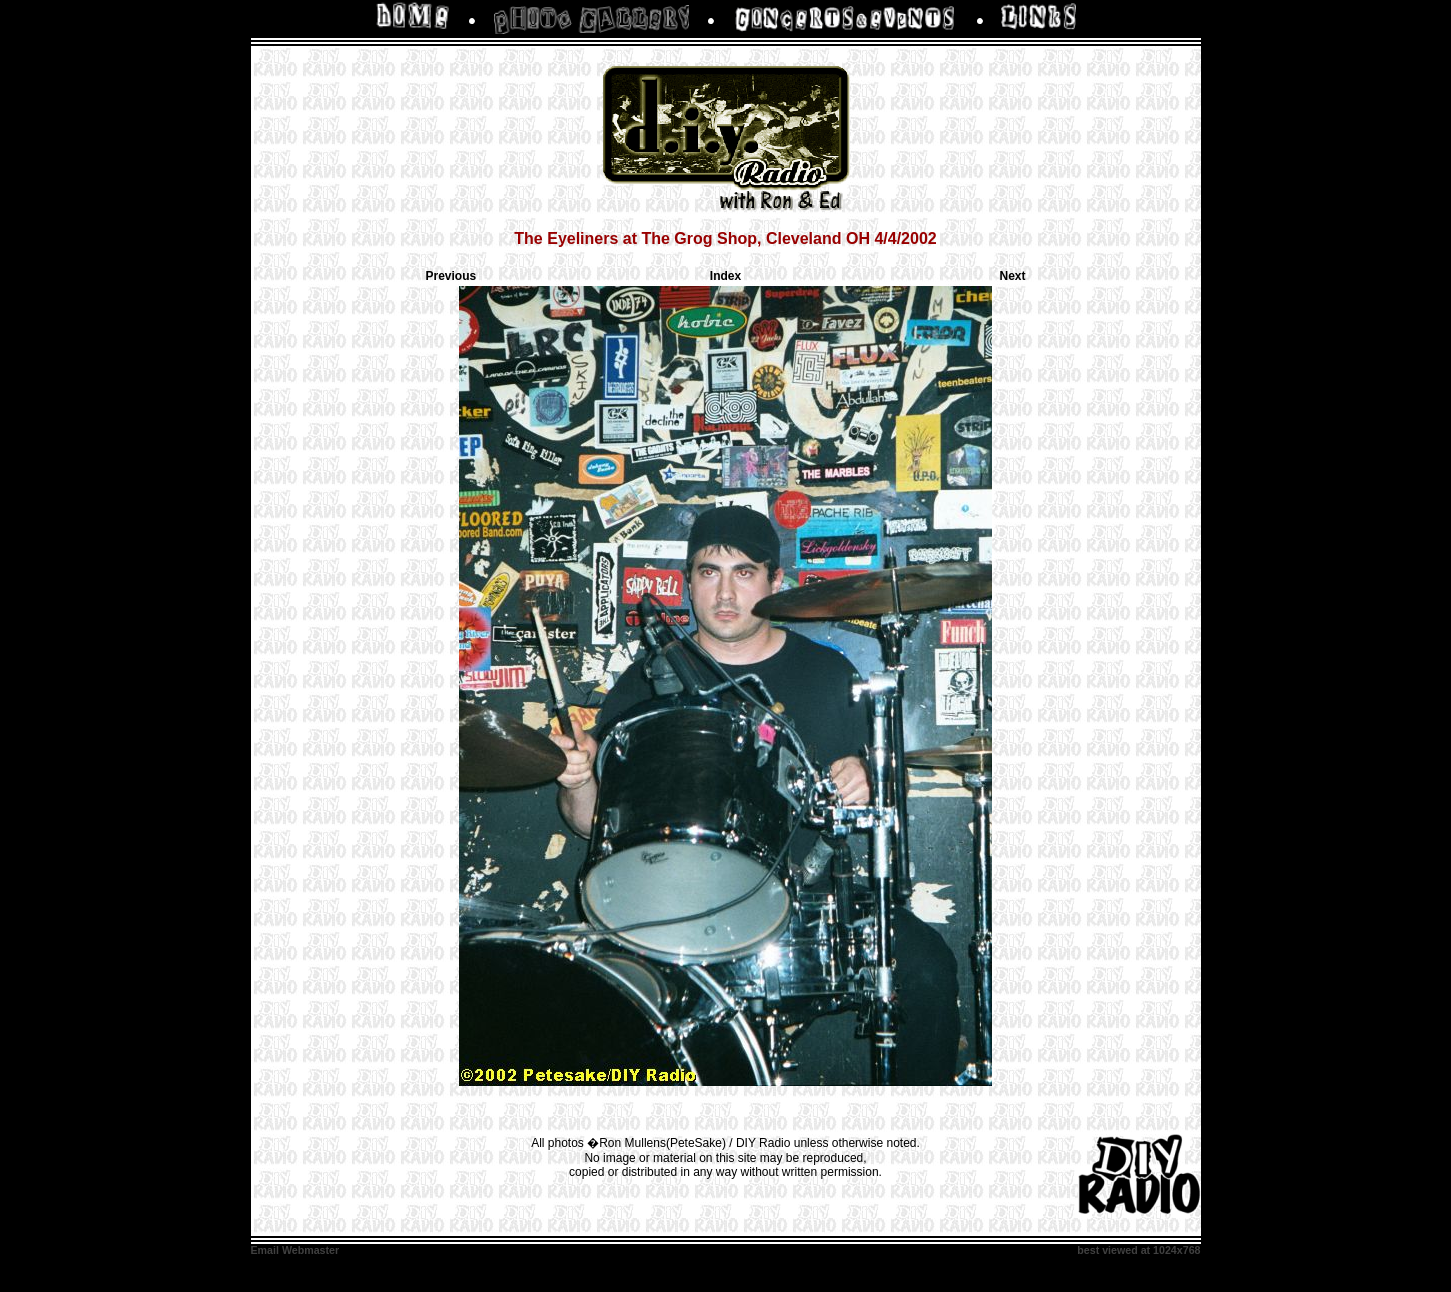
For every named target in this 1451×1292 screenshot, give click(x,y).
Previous (451, 276)
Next (1012, 276)
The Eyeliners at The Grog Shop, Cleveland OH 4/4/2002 (725, 238)
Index (725, 276)
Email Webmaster (295, 1250)
